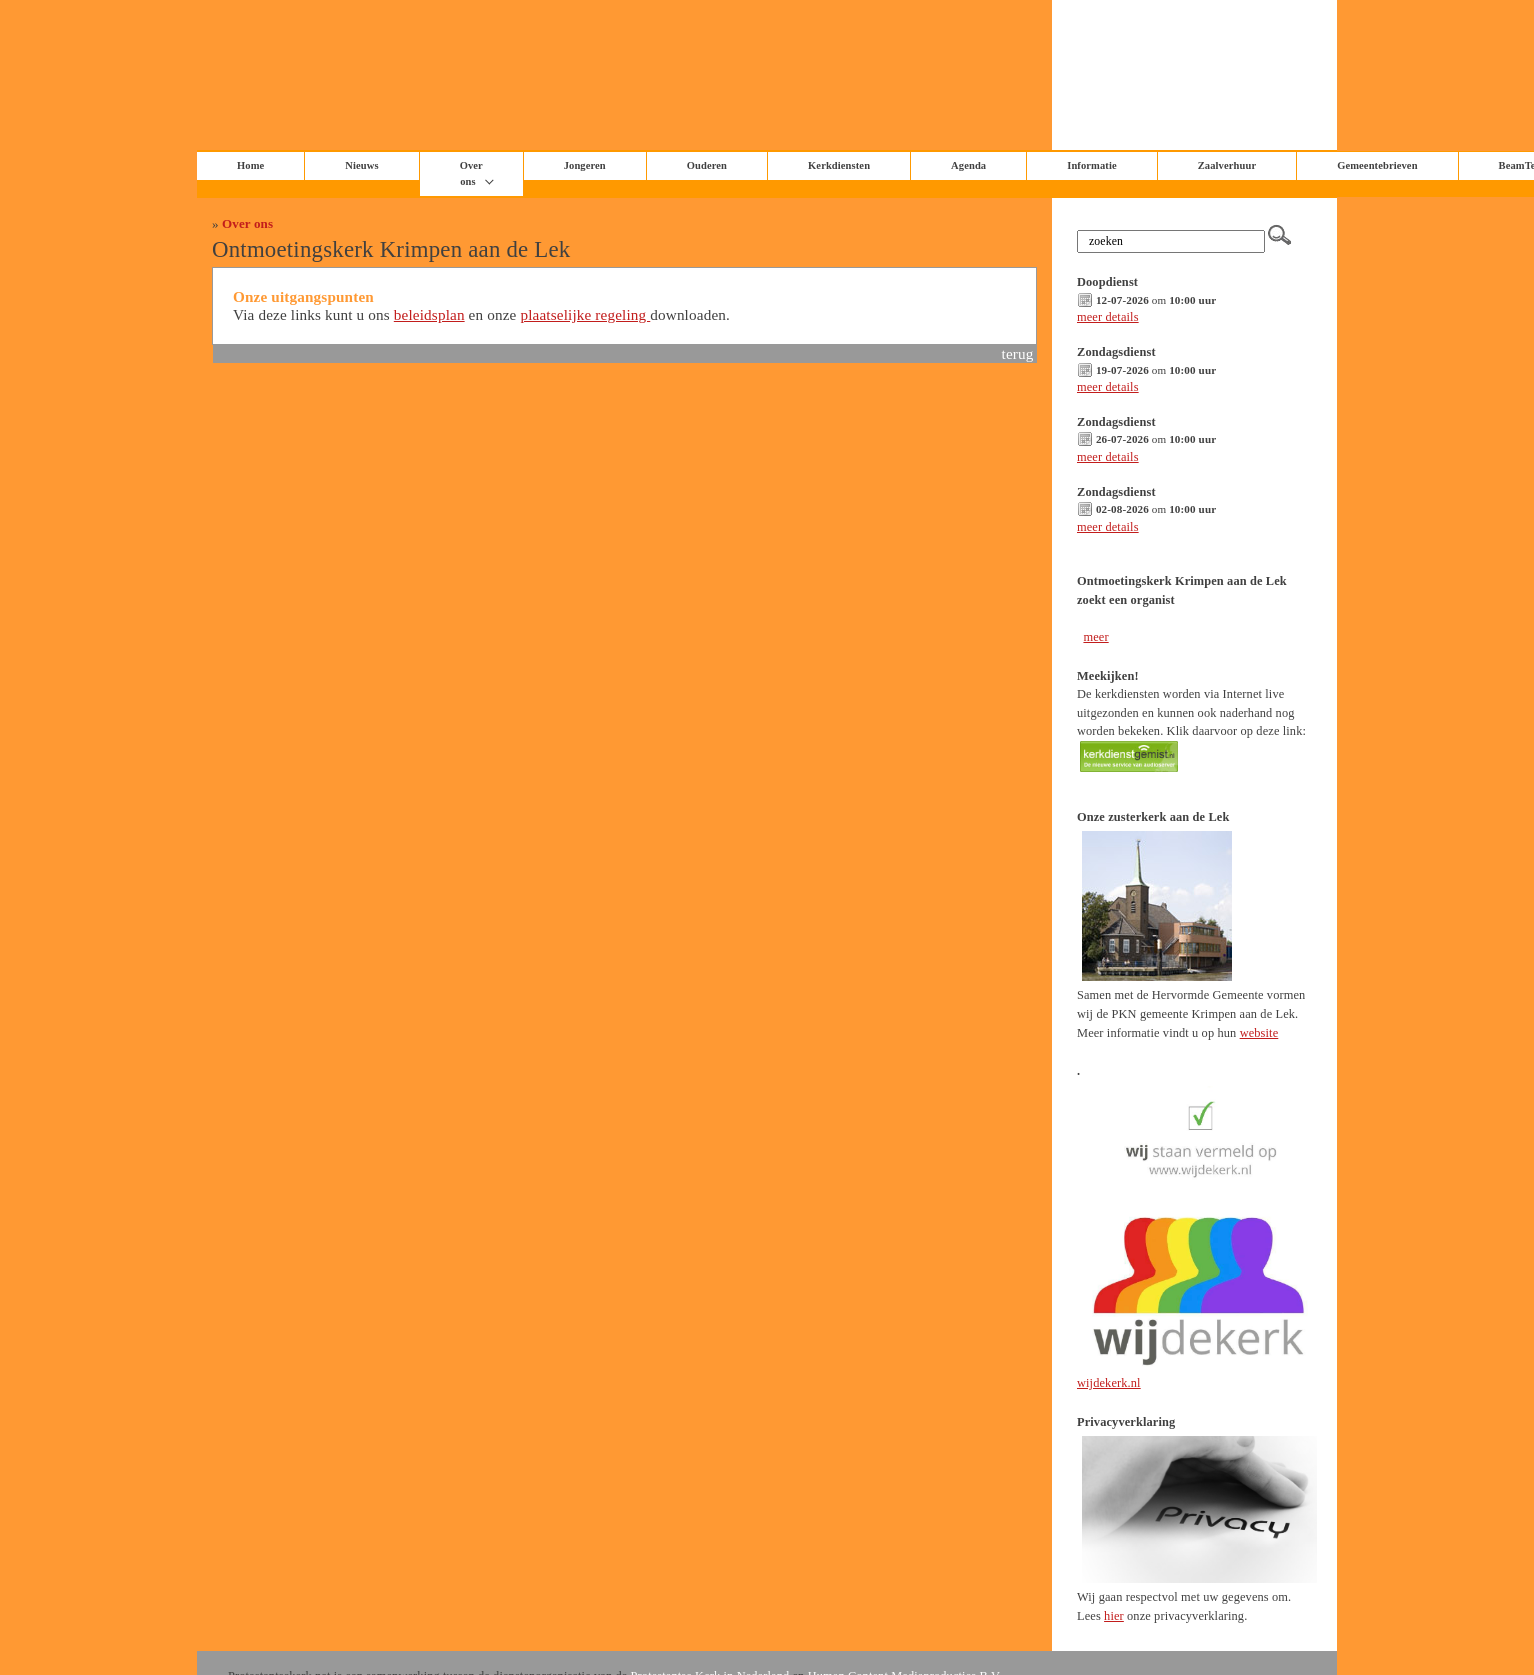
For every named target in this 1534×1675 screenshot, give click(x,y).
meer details (1108, 317)
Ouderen (707, 165)
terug (1018, 353)
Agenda (968, 165)
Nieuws (361, 165)
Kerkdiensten (839, 165)
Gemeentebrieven (1377, 165)
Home (250, 165)
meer (1095, 637)
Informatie (1092, 165)
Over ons (247, 223)
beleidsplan (429, 314)
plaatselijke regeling (585, 314)
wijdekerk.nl (1109, 1383)
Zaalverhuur (1227, 165)
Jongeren (585, 165)
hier (1114, 1616)
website (1259, 1033)
